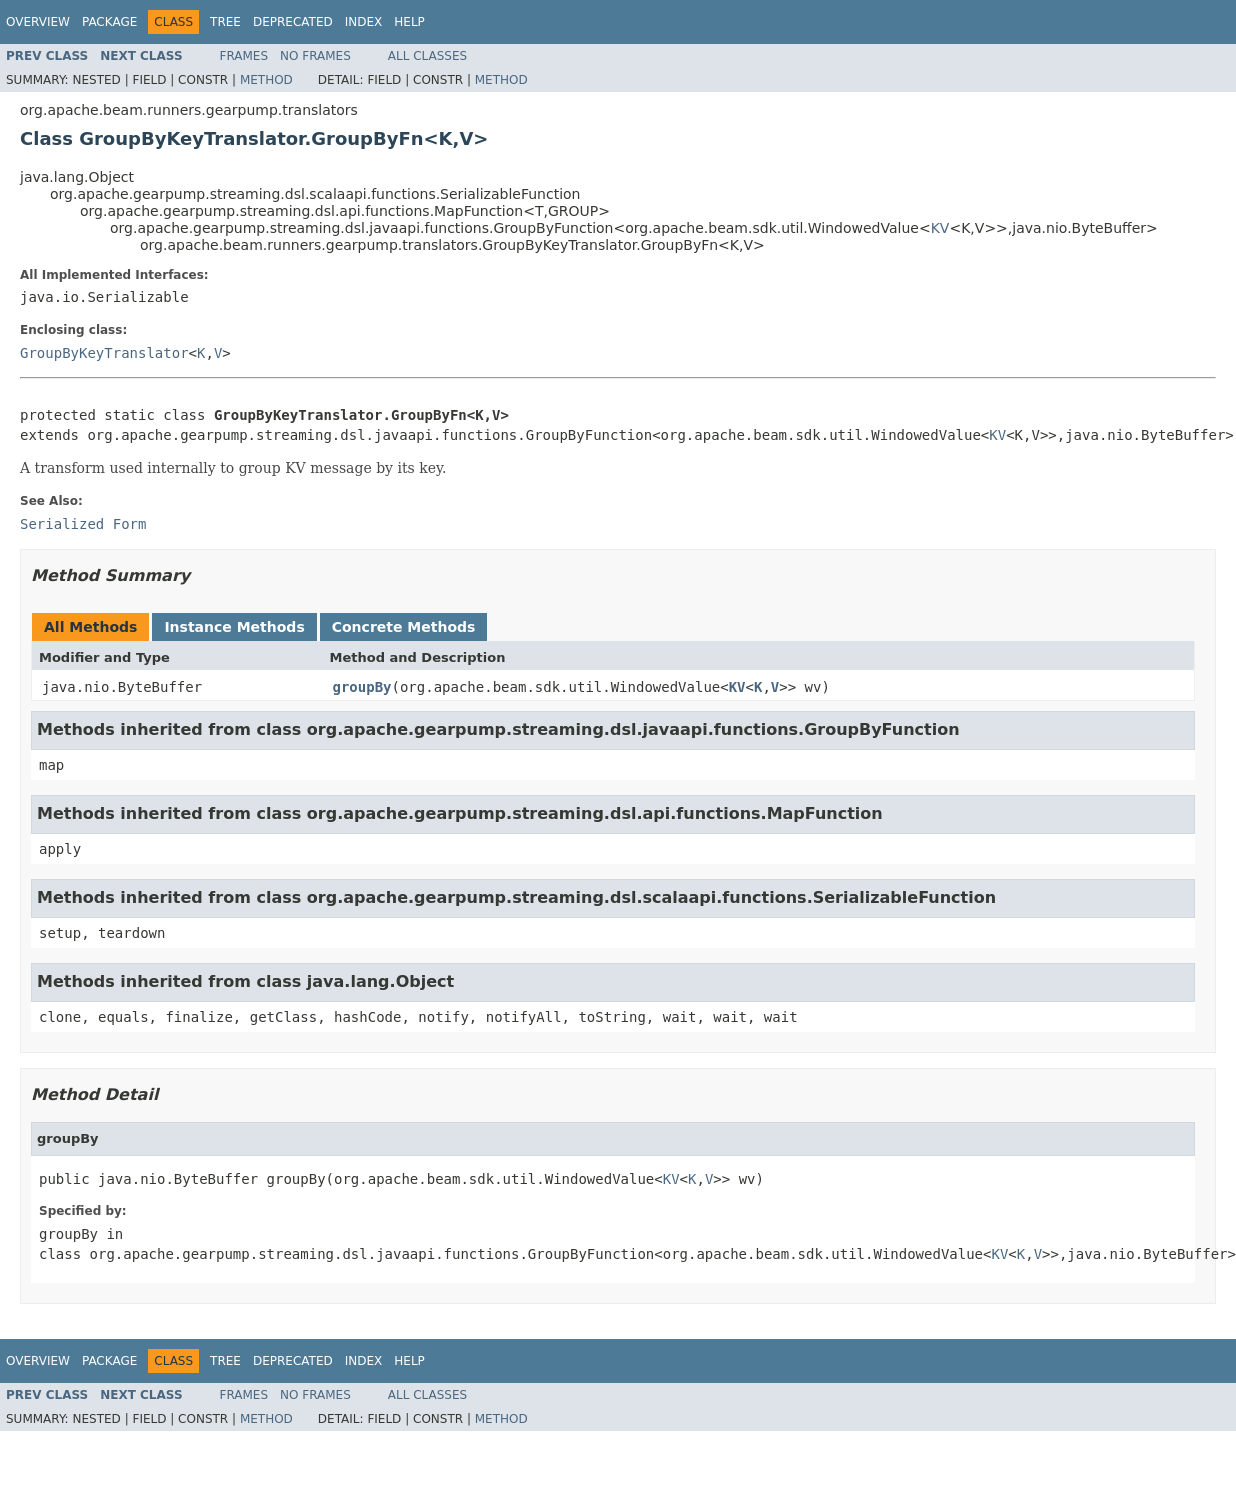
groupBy (362, 687)
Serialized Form (83, 524)
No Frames (315, 56)
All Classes (427, 56)
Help (409, 22)
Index (364, 22)
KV (940, 228)
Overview (38, 22)
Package (109, 22)
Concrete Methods (404, 627)
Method (266, 80)
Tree (225, 22)
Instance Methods (234, 627)
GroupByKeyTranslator (104, 353)
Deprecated (293, 22)
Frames (244, 56)
